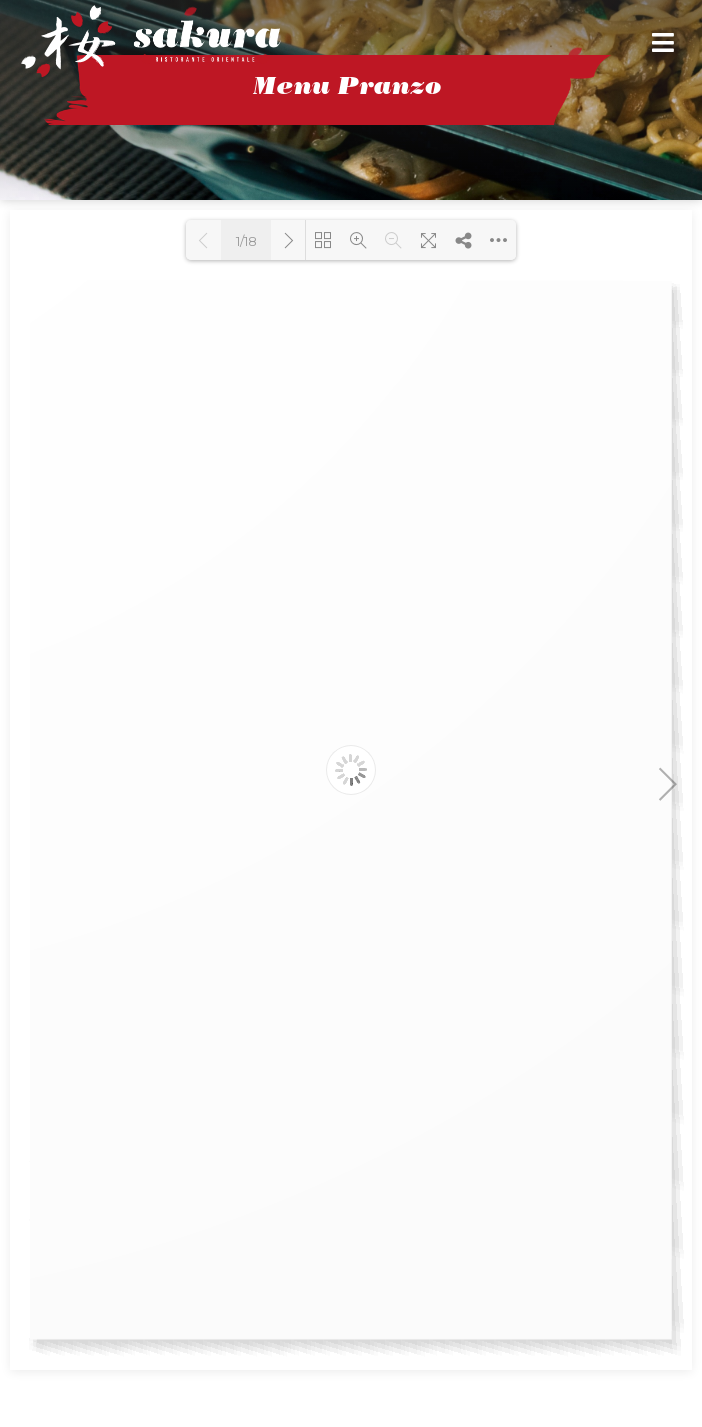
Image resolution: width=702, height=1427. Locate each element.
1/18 (246, 241)
